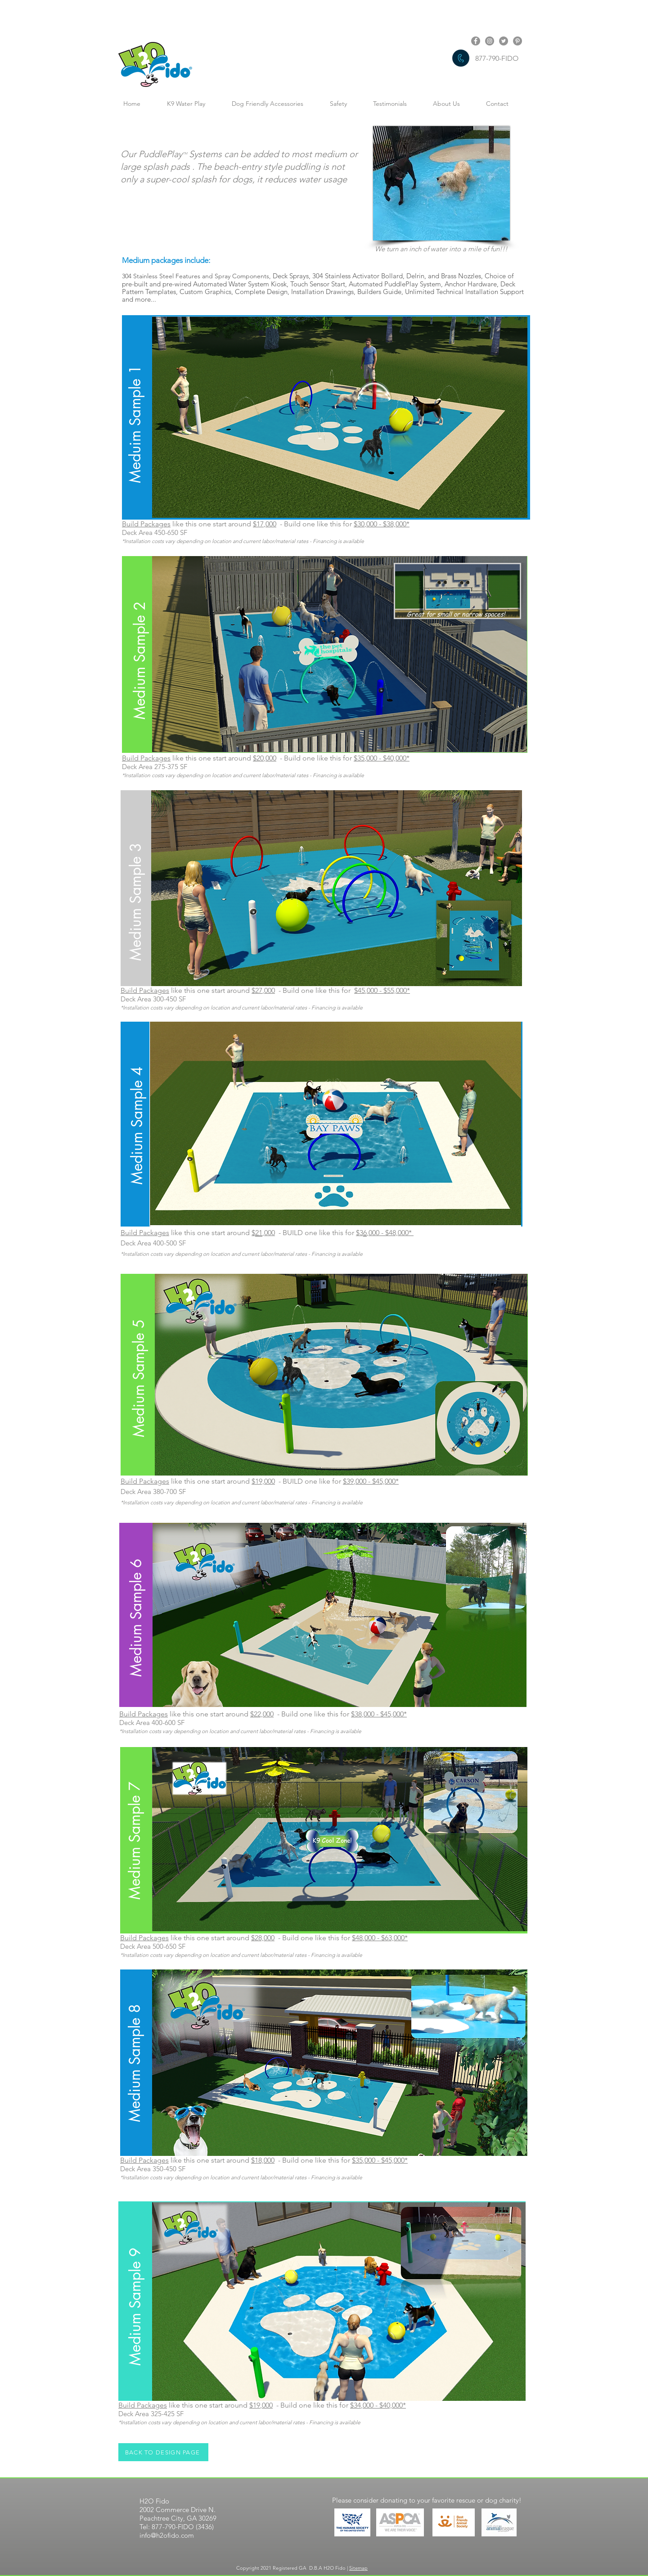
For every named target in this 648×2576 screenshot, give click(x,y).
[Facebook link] (475, 40)
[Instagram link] (489, 40)
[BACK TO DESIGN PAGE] (163, 2452)
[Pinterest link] (517, 40)
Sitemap (358, 2568)
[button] (135, 415)
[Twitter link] (503, 40)
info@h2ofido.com (167, 2535)
